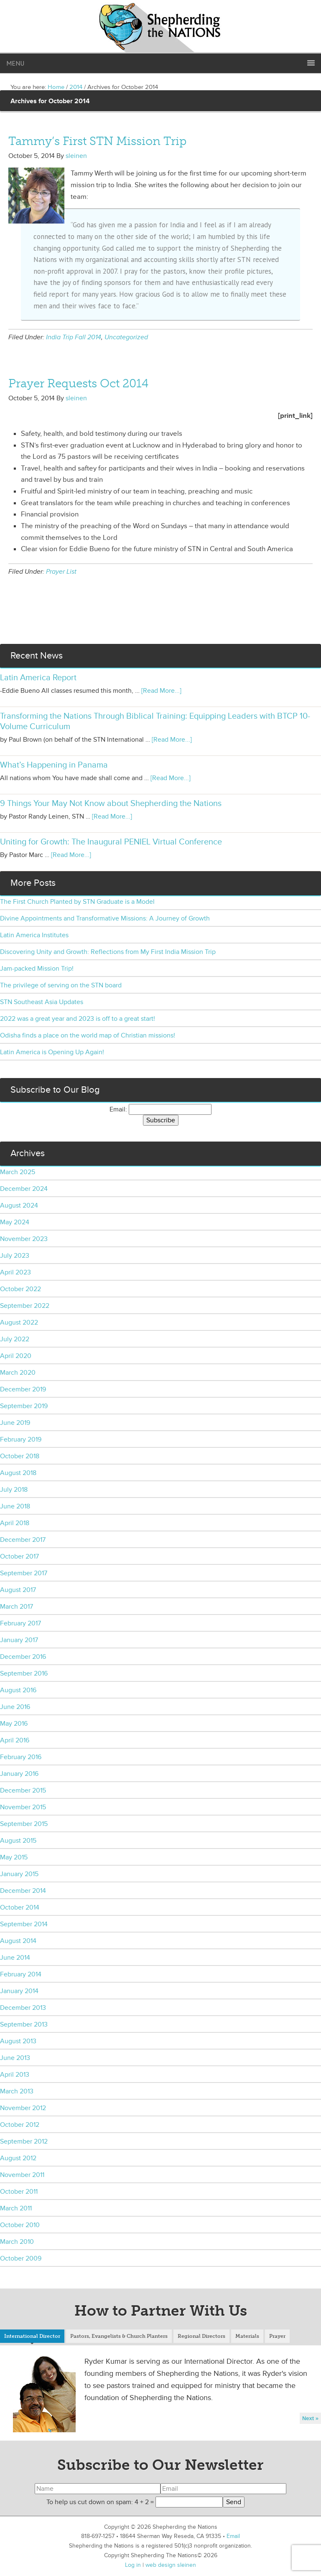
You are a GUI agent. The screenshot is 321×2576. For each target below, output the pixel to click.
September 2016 (24, 1673)
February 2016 (20, 1757)
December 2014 (23, 1891)
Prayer (277, 2336)
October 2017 (19, 1556)
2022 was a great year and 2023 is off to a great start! (77, 1019)
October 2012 (19, 2125)
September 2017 (23, 1573)
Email (233, 2536)
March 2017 (16, 1606)
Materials (247, 2336)
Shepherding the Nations (160, 27)
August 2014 (18, 1941)
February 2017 (20, 1623)
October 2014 (19, 1907)
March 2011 (16, 2208)
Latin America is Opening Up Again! (52, 1052)
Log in (133, 2564)
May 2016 (14, 1723)
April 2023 (15, 1272)
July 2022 (14, 1339)
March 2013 (16, 2091)
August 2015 (18, 1840)
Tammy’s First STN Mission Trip (97, 141)
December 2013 (23, 2008)
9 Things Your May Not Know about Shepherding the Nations (111, 803)
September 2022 (24, 1306)
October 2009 (20, 2258)
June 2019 (15, 1423)
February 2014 (20, 1974)
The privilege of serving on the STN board (61, 985)
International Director (32, 2336)
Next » (310, 2418)
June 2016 (15, 1707)
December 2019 (23, 1389)
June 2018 (15, 1506)
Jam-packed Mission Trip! (37, 968)
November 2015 (23, 1807)
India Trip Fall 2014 (73, 337)
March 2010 (17, 2242)
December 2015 (23, 1790)
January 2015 (19, 1874)
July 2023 (14, 1255)
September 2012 (24, 2141)
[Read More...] (161, 691)
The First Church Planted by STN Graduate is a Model (77, 902)
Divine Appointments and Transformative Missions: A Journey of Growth (105, 918)
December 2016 (23, 1657)
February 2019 (20, 1439)
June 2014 (15, 1957)
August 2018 (18, 1473)
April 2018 (14, 1523)
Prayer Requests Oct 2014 (78, 383)
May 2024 (14, 1222)
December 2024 (24, 1189)
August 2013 (18, 2041)
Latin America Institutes (34, 935)
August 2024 (19, 1205)
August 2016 (18, 1690)
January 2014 (19, 1991)
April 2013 (14, 2074)
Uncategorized (126, 337)
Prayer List (61, 571)
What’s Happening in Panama (54, 765)
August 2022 (19, 1322)
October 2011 (19, 2191)
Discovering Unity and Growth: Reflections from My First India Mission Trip (108, 952)
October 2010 (20, 2225)
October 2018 (19, 1456)
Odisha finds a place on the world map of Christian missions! (87, 1035)
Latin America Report (38, 678)
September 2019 (24, 1406)
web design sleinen (170, 2564)
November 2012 (23, 2108)
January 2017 (19, 1640)
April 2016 (14, 1740)
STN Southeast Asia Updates (41, 1002)
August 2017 (18, 1590)
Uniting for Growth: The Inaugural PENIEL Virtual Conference (111, 842)
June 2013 (15, 2058)
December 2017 (23, 1540)
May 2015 (14, 1857)
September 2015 (24, 1824)
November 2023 (24, 1239)
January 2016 (19, 1774)
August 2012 (18, 2158)
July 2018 (14, 1489)
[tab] (32, 2337)
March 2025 (17, 1172)
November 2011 (22, 2175)
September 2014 (24, 1924)
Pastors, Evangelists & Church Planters (119, 2336)
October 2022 (20, 1289)
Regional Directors (201, 2336)
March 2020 (18, 1372)
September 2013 (24, 2024)
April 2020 (15, 1356)
